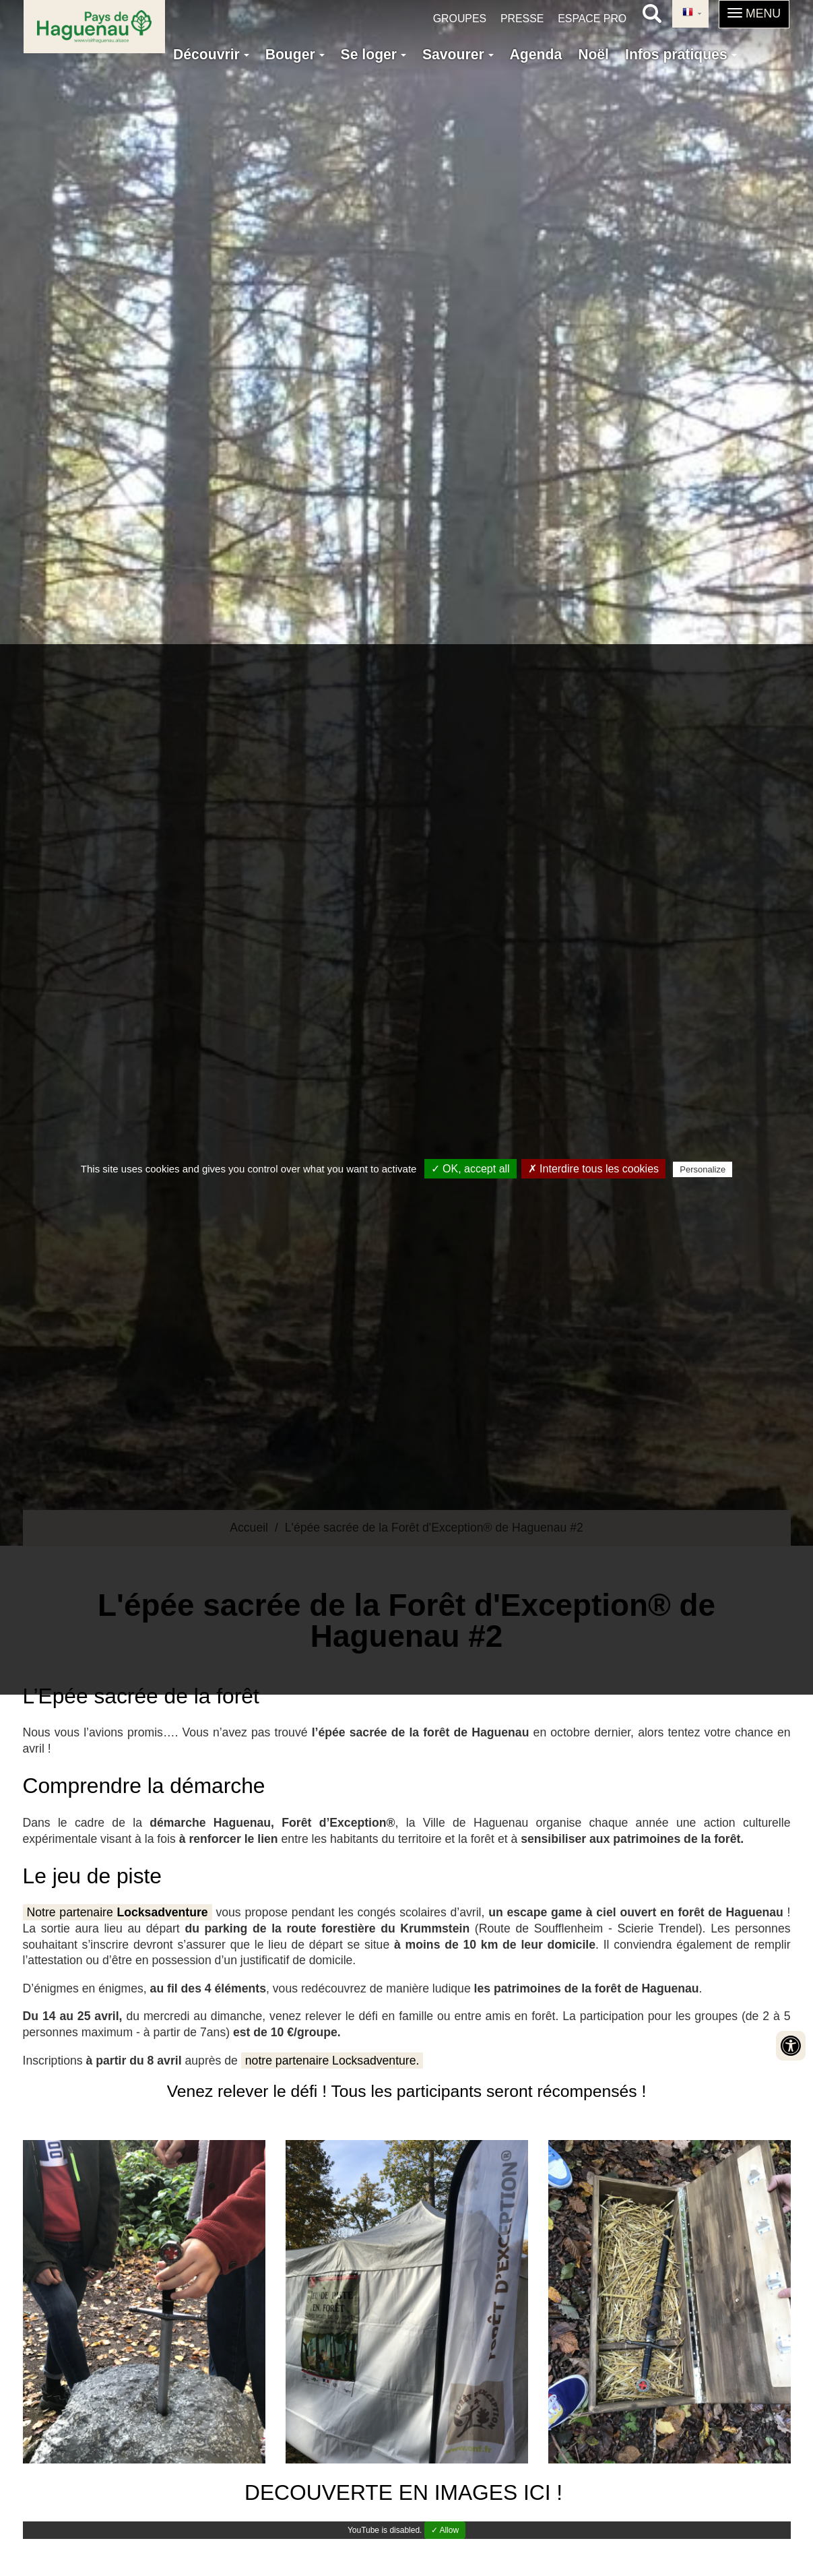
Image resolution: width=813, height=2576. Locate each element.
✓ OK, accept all (470, 1168)
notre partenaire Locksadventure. (332, 2060)
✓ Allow (445, 2530)
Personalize (702, 1169)
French (687, 13)
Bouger (295, 54)
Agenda (536, 54)
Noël (593, 54)
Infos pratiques (681, 54)
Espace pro (592, 18)
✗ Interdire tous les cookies (593, 1168)
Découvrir (211, 54)
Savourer (458, 54)
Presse (522, 18)
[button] (754, 14)
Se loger (373, 54)
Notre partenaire (117, 1912)
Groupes (459, 18)
